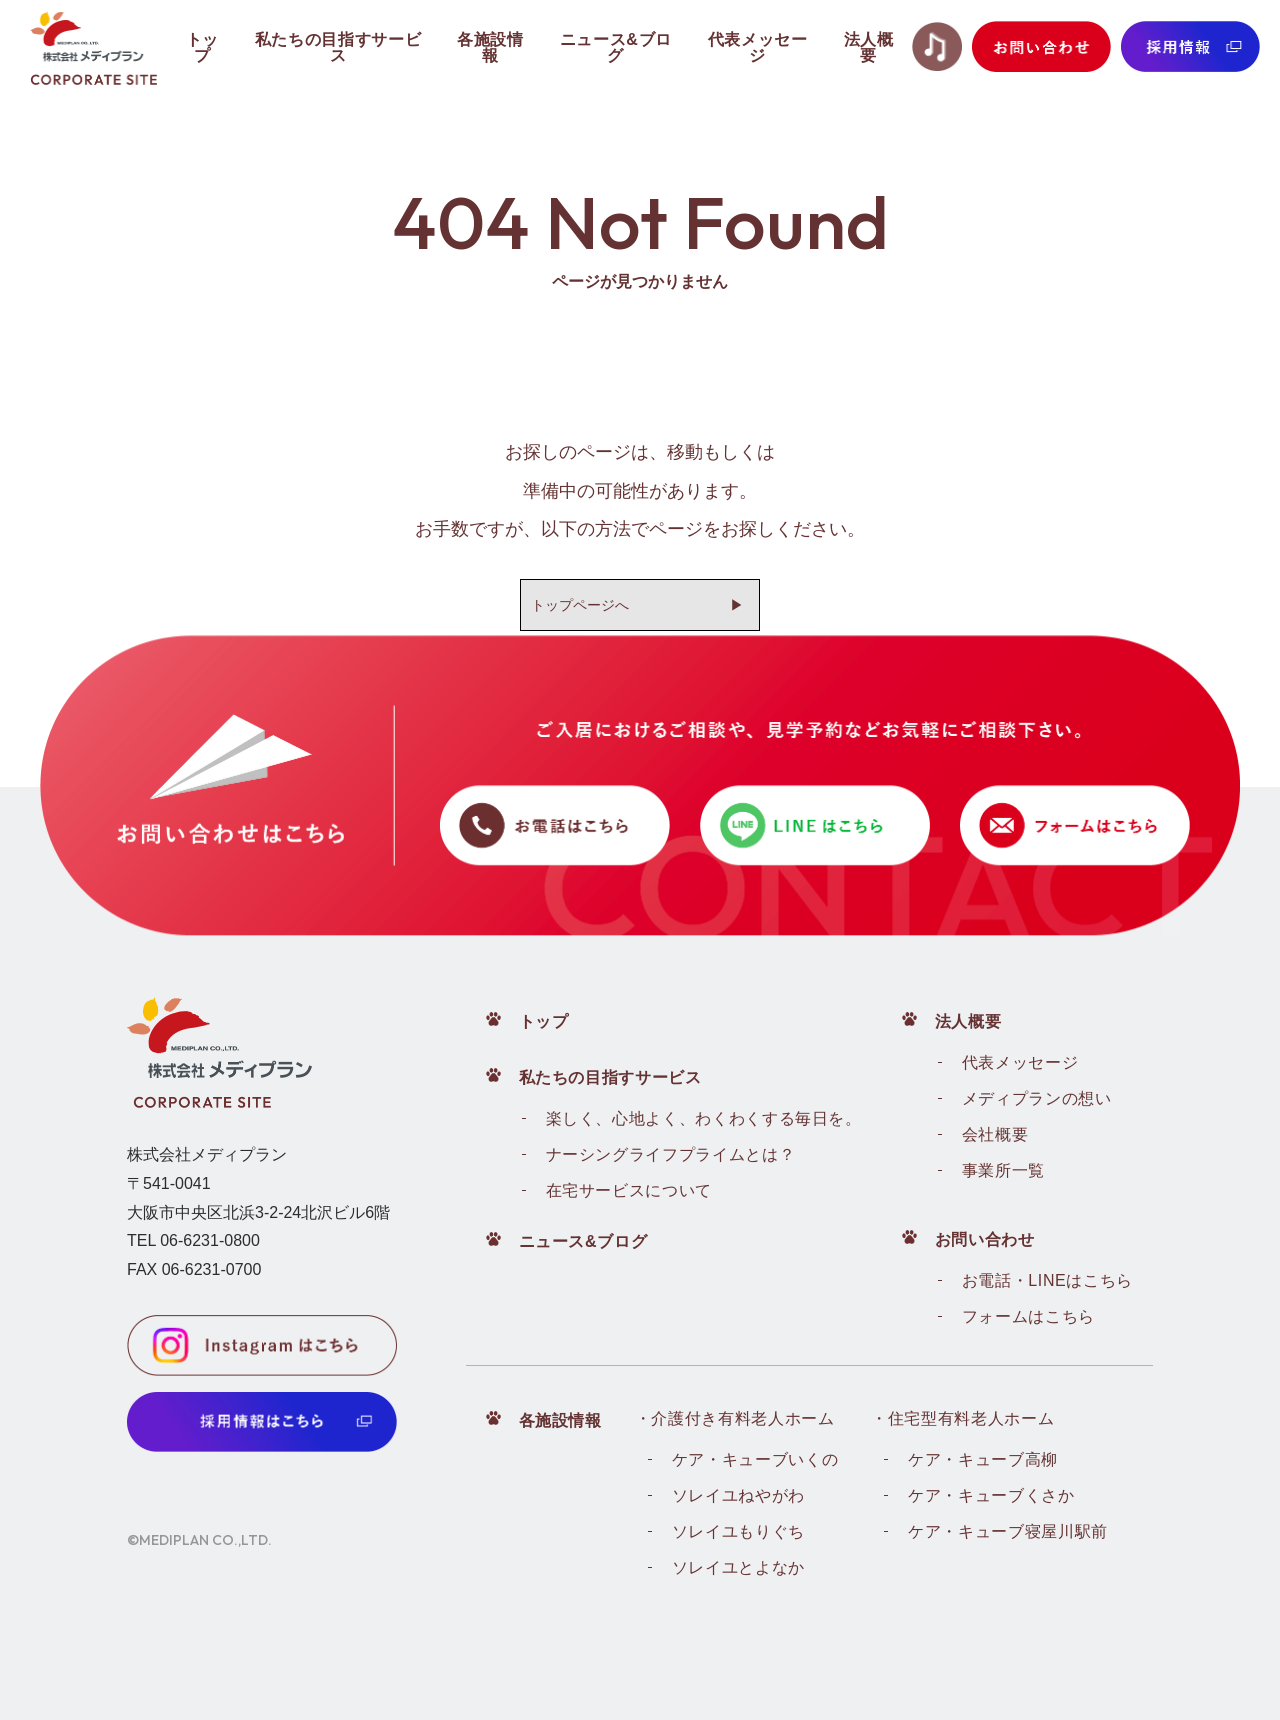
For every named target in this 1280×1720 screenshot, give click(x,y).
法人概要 (968, 1021)
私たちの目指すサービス (610, 1077)
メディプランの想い (1037, 1098)
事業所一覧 (1003, 1170)
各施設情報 (560, 1420)
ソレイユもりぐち (738, 1531)
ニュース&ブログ (583, 1241)
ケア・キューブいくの (755, 1459)
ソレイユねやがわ (738, 1495)
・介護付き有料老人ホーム (735, 1418)
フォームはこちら (1028, 1316)
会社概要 (995, 1134)
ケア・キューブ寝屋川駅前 (1008, 1531)
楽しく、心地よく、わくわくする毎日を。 (704, 1118)
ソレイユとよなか (738, 1567)
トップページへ (580, 605)
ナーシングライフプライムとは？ (671, 1154)
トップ (544, 1021)
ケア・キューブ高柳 (983, 1459)
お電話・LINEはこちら (1047, 1280)
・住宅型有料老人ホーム (962, 1418)
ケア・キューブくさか (991, 1495)
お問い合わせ (985, 1239)
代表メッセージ (1020, 1062)
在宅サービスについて (629, 1190)
